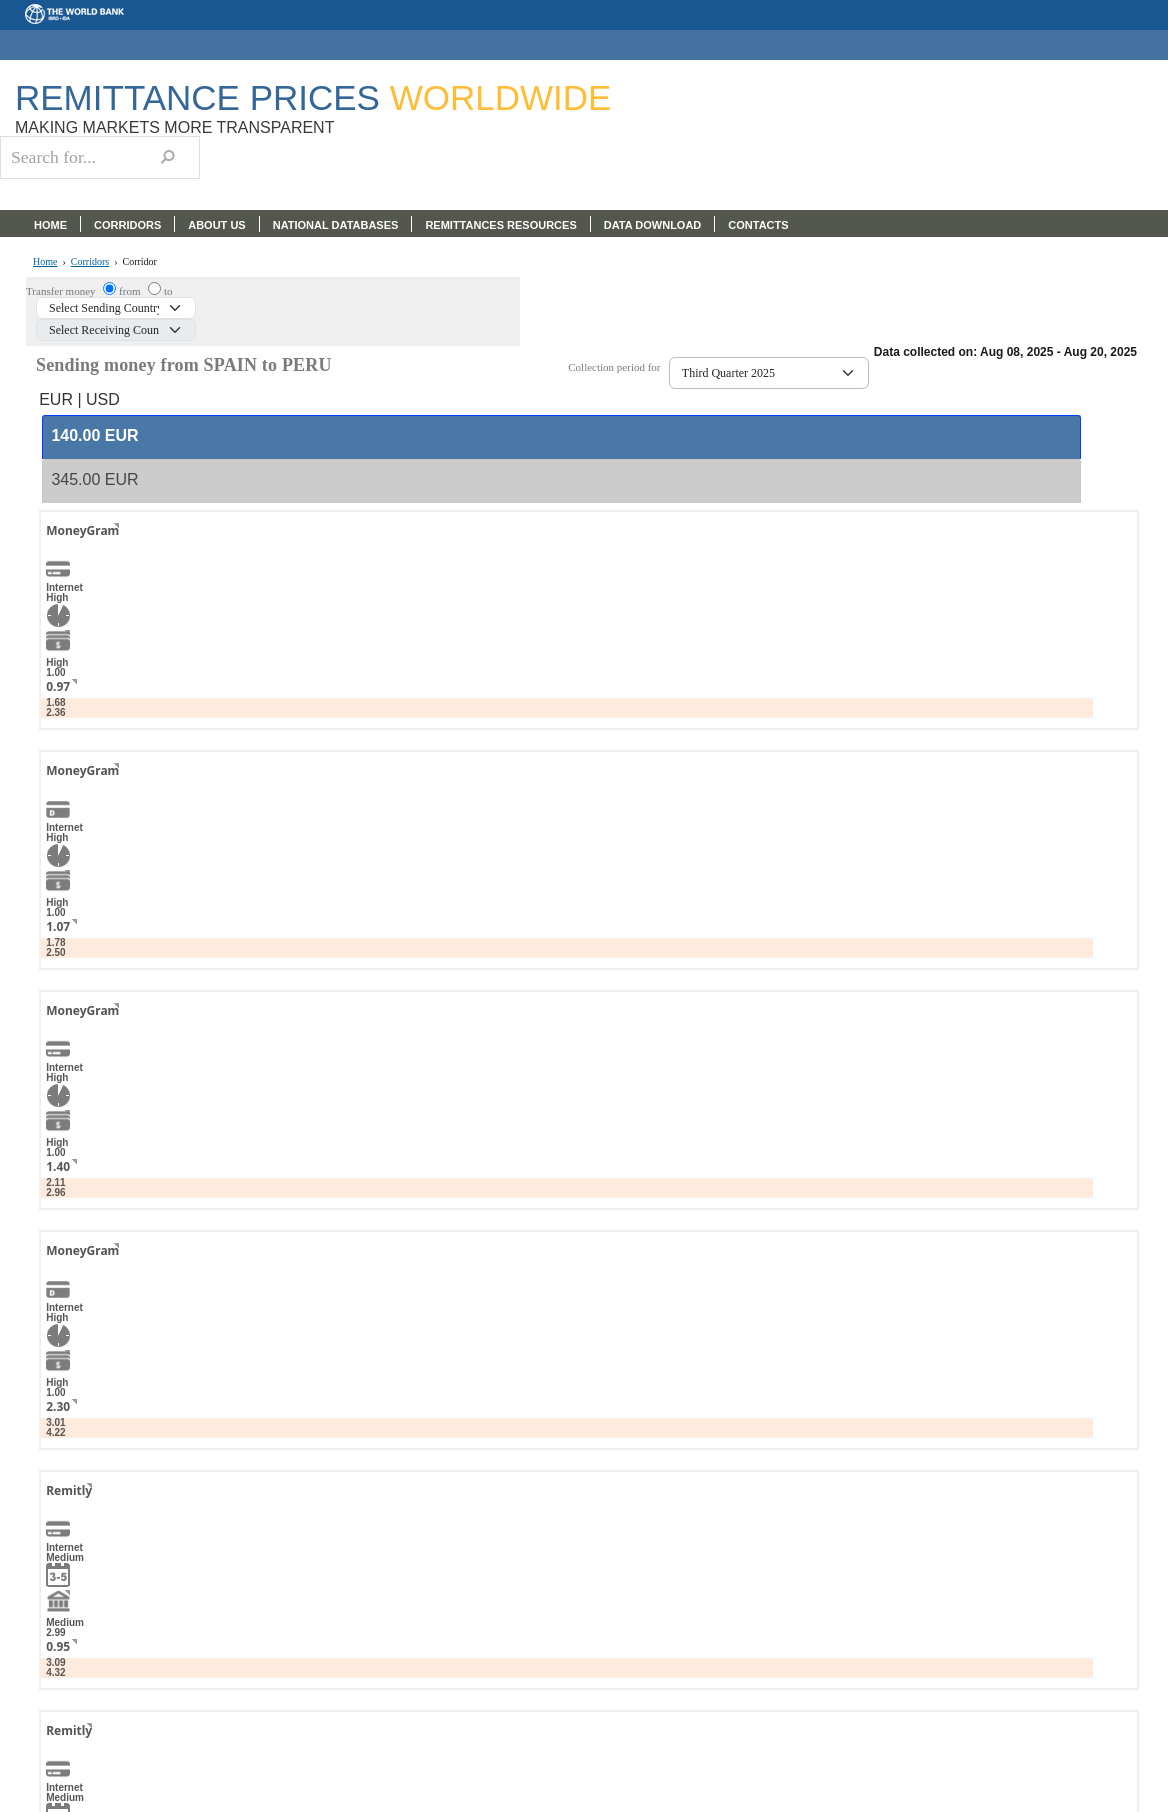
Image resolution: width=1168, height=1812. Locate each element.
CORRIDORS (127, 225)
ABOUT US (216, 225)
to (168, 291)
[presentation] (94, 436)
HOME (50, 225)
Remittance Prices (313, 97)
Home (45, 262)
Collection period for (618, 367)
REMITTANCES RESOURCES (500, 225)
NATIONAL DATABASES (336, 225)
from (131, 291)
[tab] (561, 437)
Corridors (90, 262)
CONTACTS (758, 225)
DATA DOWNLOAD (653, 225)
